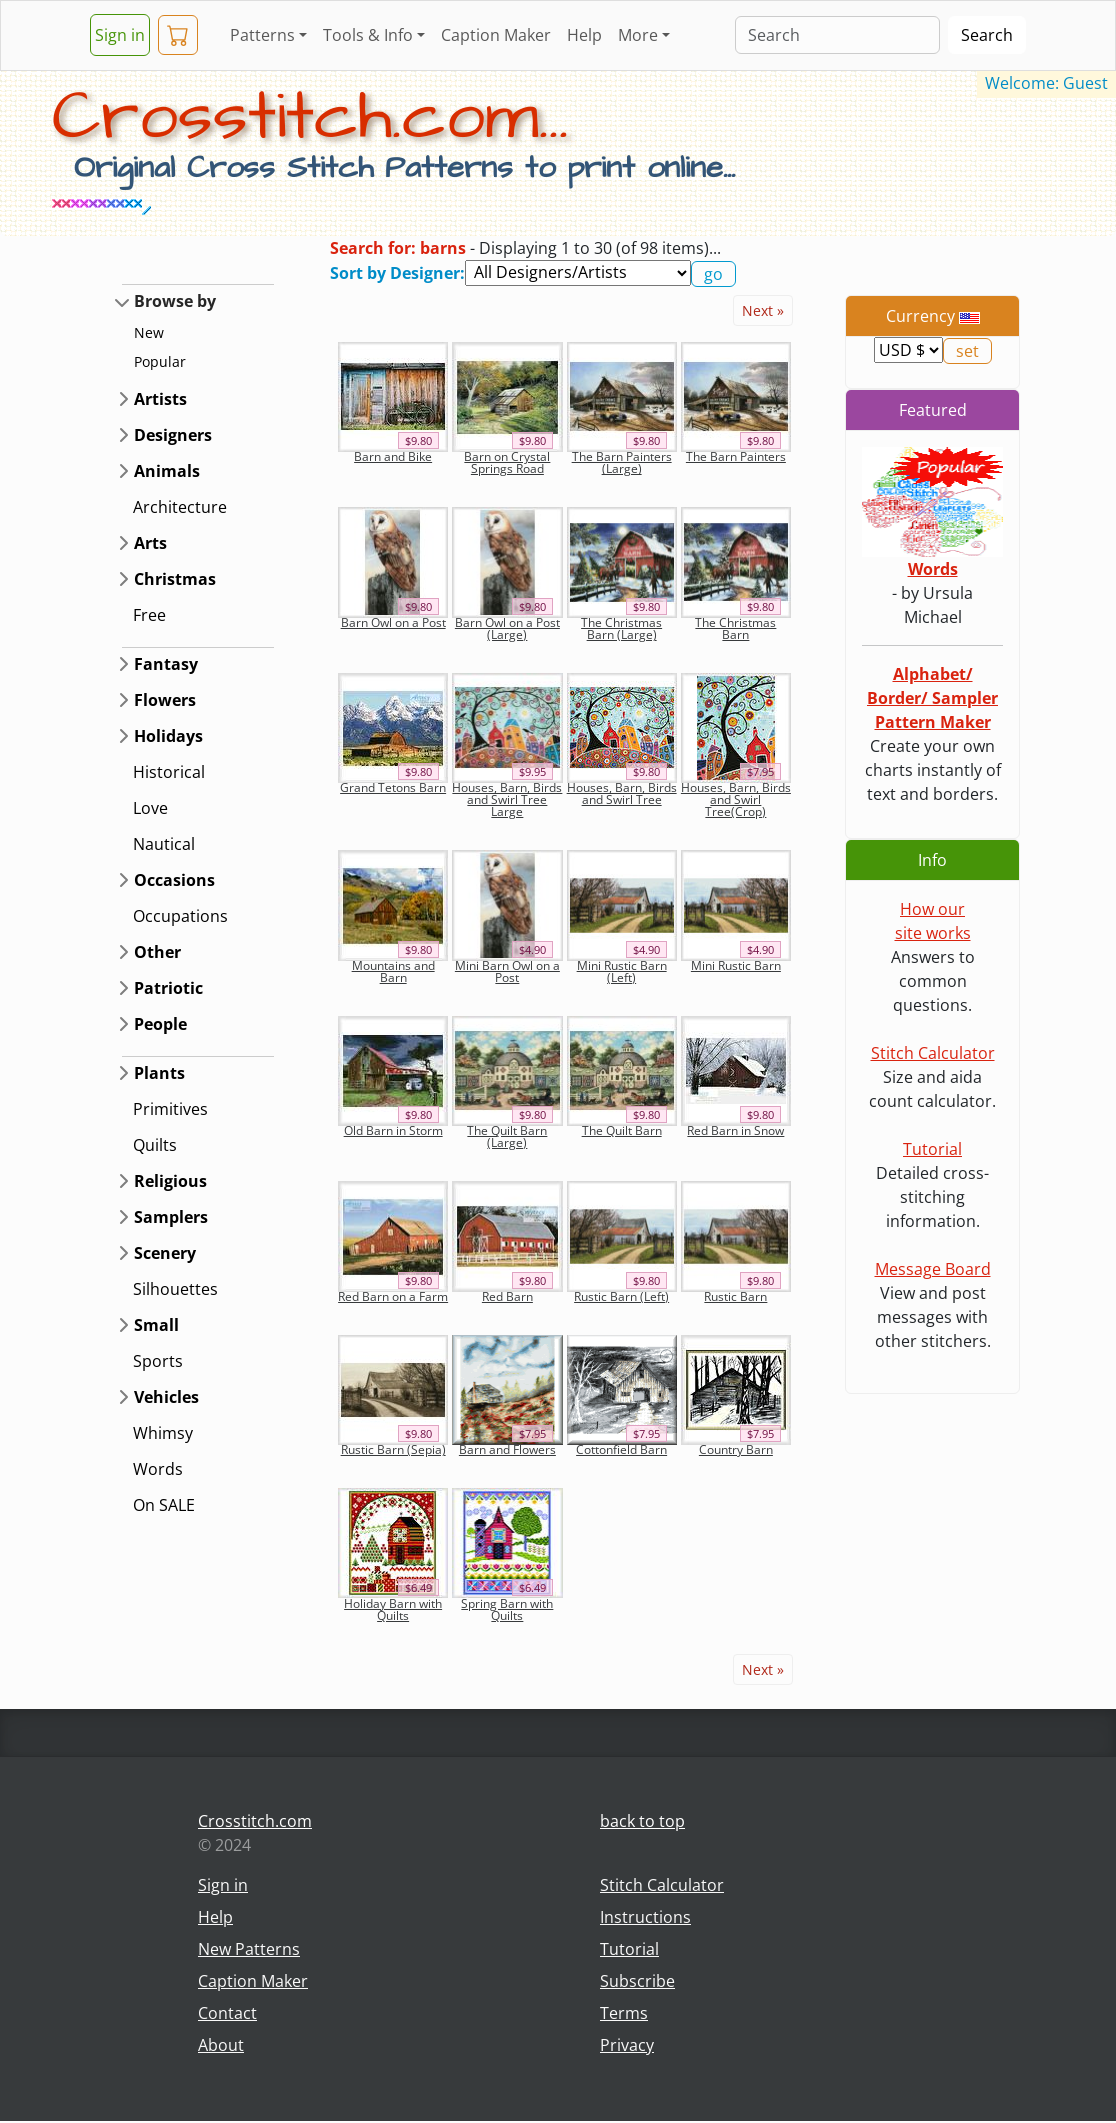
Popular (160, 361)
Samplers (171, 1217)
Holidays (168, 736)
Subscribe (637, 1981)
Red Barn (507, 1296)
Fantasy (166, 664)
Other (157, 952)
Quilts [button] (155, 1145)
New (149, 332)
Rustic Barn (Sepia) (393, 1449)
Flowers (165, 700)
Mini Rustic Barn (736, 965)
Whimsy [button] (163, 1433)
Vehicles (166, 1397)
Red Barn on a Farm (393, 1296)
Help (584, 35)
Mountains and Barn (393, 971)
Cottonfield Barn (621, 1449)
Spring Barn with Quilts (507, 1609)
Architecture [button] (180, 507)
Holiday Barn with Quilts (393, 1609)
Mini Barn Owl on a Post (507, 971)
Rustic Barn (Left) (621, 1296)
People (160, 1024)
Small (156, 1325)
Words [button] (158, 1469)
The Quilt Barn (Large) (507, 1136)
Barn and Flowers (507, 1449)
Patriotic (168, 988)
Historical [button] (169, 772)
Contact (227, 2013)
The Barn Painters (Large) (622, 462)
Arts (150, 543)
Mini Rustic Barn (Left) (622, 971)
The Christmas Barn (735, 628)
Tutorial (932, 1149)
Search (987, 35)
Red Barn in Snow (735, 1130)
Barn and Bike (393, 456)
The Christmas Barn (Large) (621, 628)
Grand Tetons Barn (393, 787)
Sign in (120, 35)
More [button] (638, 35)
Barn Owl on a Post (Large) (507, 628)
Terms (624, 2013)
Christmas (175, 579)
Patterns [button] (262, 35)
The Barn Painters (736, 456)
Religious (170, 1181)
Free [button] (149, 615)
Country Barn (736, 1449)
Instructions (645, 1917)
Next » (763, 310)
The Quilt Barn (622, 1130)
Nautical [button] (164, 844)
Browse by (175, 301)
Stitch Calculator (933, 1053)
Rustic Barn (735, 1296)
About (221, 2045)
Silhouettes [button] (175, 1289)
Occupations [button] (180, 916)
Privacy (627, 2045)
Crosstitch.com (255, 1821)
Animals (167, 471)
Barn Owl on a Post (393, 622)
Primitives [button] (170, 1109)
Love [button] (150, 808)
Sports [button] (158, 1361)
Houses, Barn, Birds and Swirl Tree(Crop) (736, 799)
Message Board (933, 1269)
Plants (159, 1073)
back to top (642, 1821)
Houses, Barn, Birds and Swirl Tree (622, 793)
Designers (173, 435)
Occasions (174, 880)
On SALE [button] (164, 1505)
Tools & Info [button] (368, 35)
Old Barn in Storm (393, 1130)
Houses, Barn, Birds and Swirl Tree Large (507, 799)
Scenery (165, 1253)
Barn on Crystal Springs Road (507, 462)
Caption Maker (496, 35)
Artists (160, 399)
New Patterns (249, 1949)
